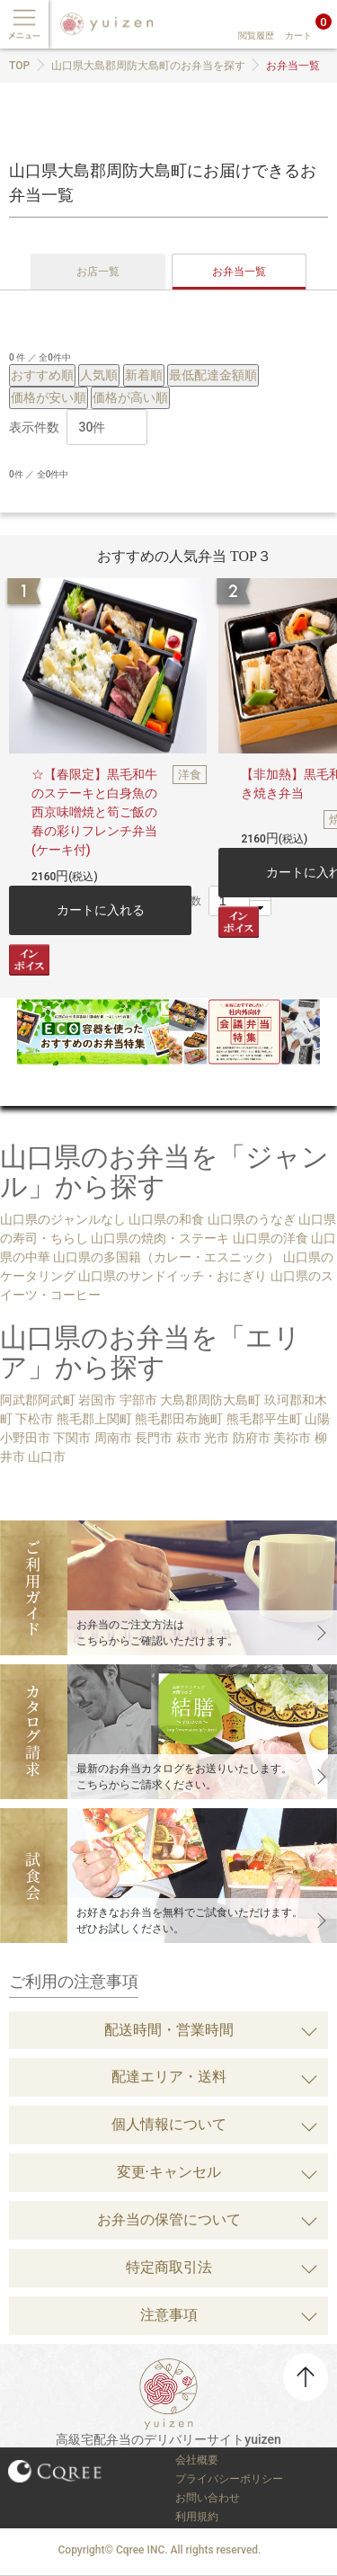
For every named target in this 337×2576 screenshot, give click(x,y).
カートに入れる (101, 910)
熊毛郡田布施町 (179, 1419)
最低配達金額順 (213, 375)
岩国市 (97, 1400)
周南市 (113, 1438)
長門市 (154, 1438)
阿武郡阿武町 (37, 1400)
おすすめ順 (42, 375)
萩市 (188, 1438)
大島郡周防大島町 (210, 1400)
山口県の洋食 (270, 1238)
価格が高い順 (130, 397)
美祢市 (292, 1438)
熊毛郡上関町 (94, 1419)
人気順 (99, 375)
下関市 (72, 1438)
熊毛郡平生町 (264, 1419)
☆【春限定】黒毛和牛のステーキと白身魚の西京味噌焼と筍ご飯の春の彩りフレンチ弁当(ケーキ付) (94, 812)
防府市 (251, 1438)
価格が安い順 (48, 397)
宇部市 (138, 1400)
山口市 (47, 1456)
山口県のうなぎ (252, 1219)
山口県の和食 (166, 1219)
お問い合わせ (207, 2497)
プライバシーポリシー (229, 2479)
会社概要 (196, 2460)
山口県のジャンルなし (63, 1219)
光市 (216, 1438)
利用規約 (196, 2516)
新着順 (144, 375)
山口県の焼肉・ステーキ (160, 1238)
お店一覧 (98, 271)
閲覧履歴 (256, 35)
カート (298, 35)
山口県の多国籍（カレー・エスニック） (166, 1257)
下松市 (34, 1419)
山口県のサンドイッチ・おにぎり (172, 1276)
